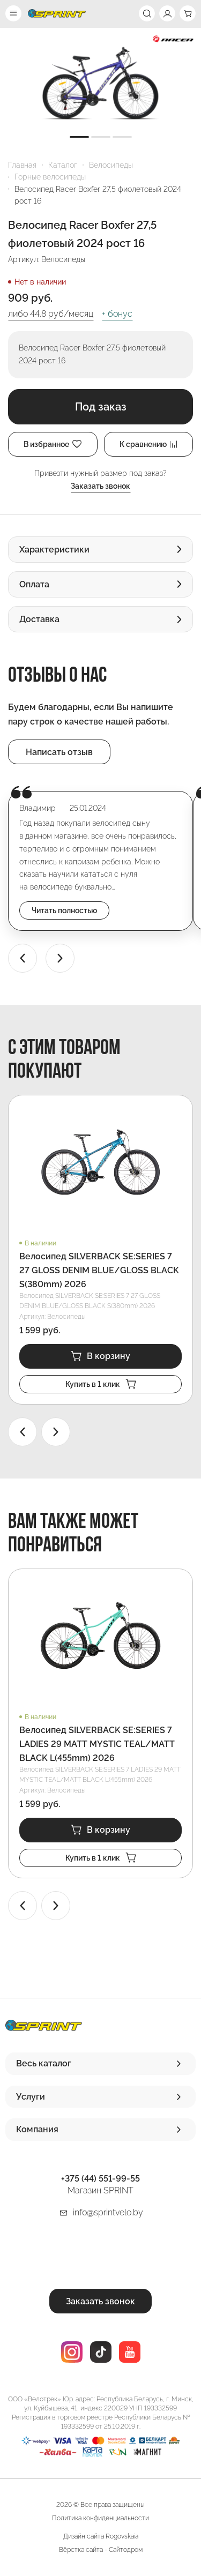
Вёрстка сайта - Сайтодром (101, 2549)
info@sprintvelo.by (108, 2212)
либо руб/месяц (50, 314)
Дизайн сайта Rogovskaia (100, 2536)
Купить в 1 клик (100, 1384)
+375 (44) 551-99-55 (100, 2179)
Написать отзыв (59, 752)
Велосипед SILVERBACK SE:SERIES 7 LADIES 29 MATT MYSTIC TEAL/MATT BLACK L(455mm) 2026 (97, 1744)
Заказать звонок (100, 486)
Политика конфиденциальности (100, 2518)
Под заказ (100, 406)
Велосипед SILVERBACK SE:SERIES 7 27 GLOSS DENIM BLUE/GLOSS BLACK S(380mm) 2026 (99, 1270)
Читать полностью (64, 910)
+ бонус (117, 314)
